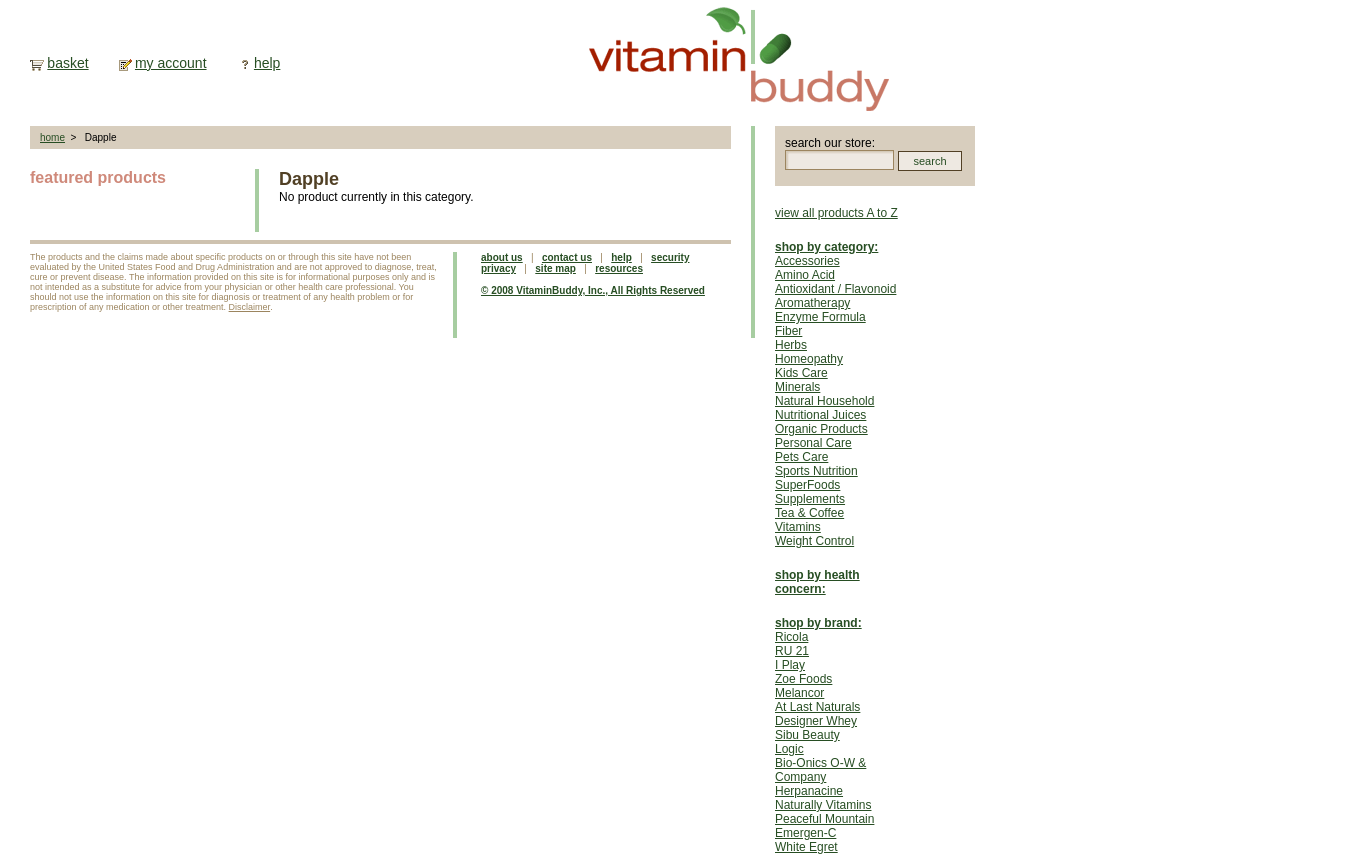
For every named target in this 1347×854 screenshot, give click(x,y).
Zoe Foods (803, 679)
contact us (567, 257)
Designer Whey (816, 721)
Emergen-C (805, 833)
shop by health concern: (817, 582)
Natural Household (824, 401)
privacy (498, 268)
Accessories (807, 261)
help (267, 63)
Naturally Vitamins (823, 805)
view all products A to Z (836, 213)
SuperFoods (807, 485)
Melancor (799, 693)
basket (67, 63)
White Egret (806, 847)
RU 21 (792, 651)
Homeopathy (809, 359)
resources (619, 268)
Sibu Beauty (807, 735)
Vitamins (798, 527)
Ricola (791, 637)
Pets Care (801, 457)
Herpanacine (809, 791)
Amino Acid (805, 275)
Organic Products (821, 429)
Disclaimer (250, 307)
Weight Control (814, 541)
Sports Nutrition (816, 471)
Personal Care (813, 443)
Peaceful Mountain (824, 819)
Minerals (797, 387)
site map (555, 268)
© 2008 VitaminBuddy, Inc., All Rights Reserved (593, 290)
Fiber (788, 331)
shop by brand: (818, 623)
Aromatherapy (812, 303)
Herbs (791, 345)
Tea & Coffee (809, 513)
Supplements (810, 499)
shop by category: (826, 247)
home (52, 137)
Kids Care (801, 373)
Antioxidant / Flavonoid (835, 289)
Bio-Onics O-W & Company (820, 770)
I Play (790, 665)
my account (171, 63)
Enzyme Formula (820, 317)
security (670, 257)
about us (502, 257)
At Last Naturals (817, 707)
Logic (789, 749)
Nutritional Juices (820, 415)
